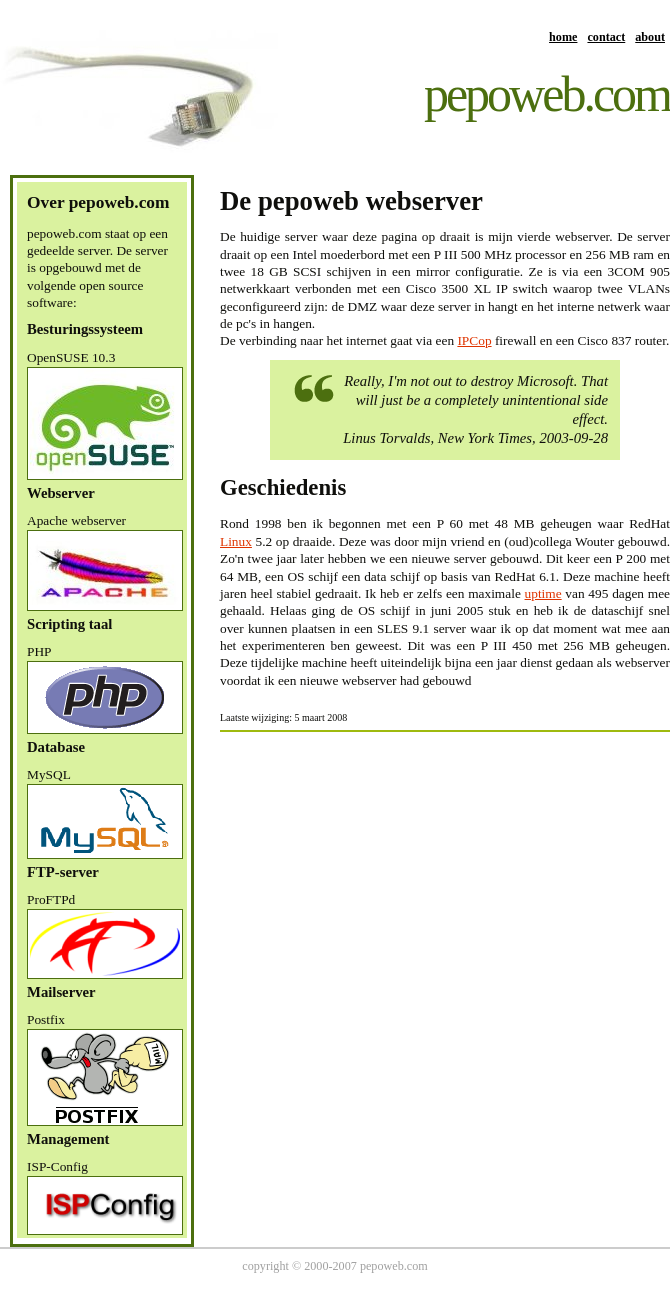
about (650, 37)
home (563, 37)
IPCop (474, 340)
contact (606, 37)
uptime (543, 593)
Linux (236, 541)
